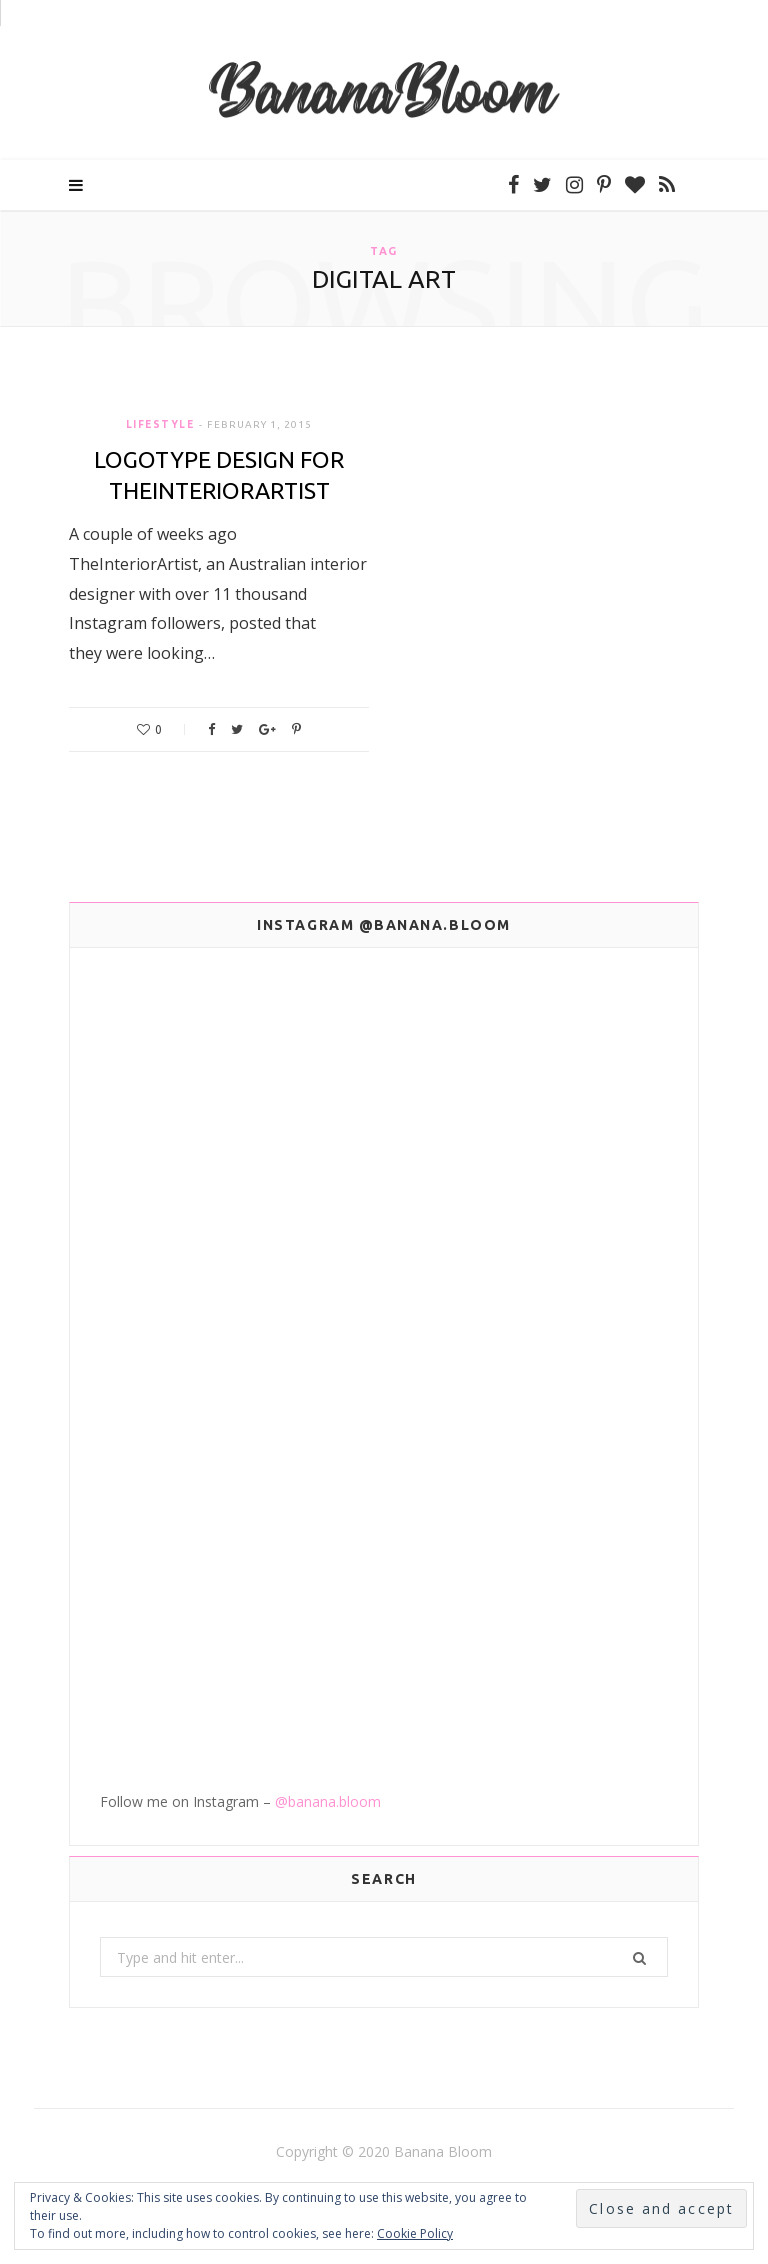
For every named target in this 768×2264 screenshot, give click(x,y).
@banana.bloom (328, 1801)
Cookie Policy (415, 2233)
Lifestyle (160, 424)
